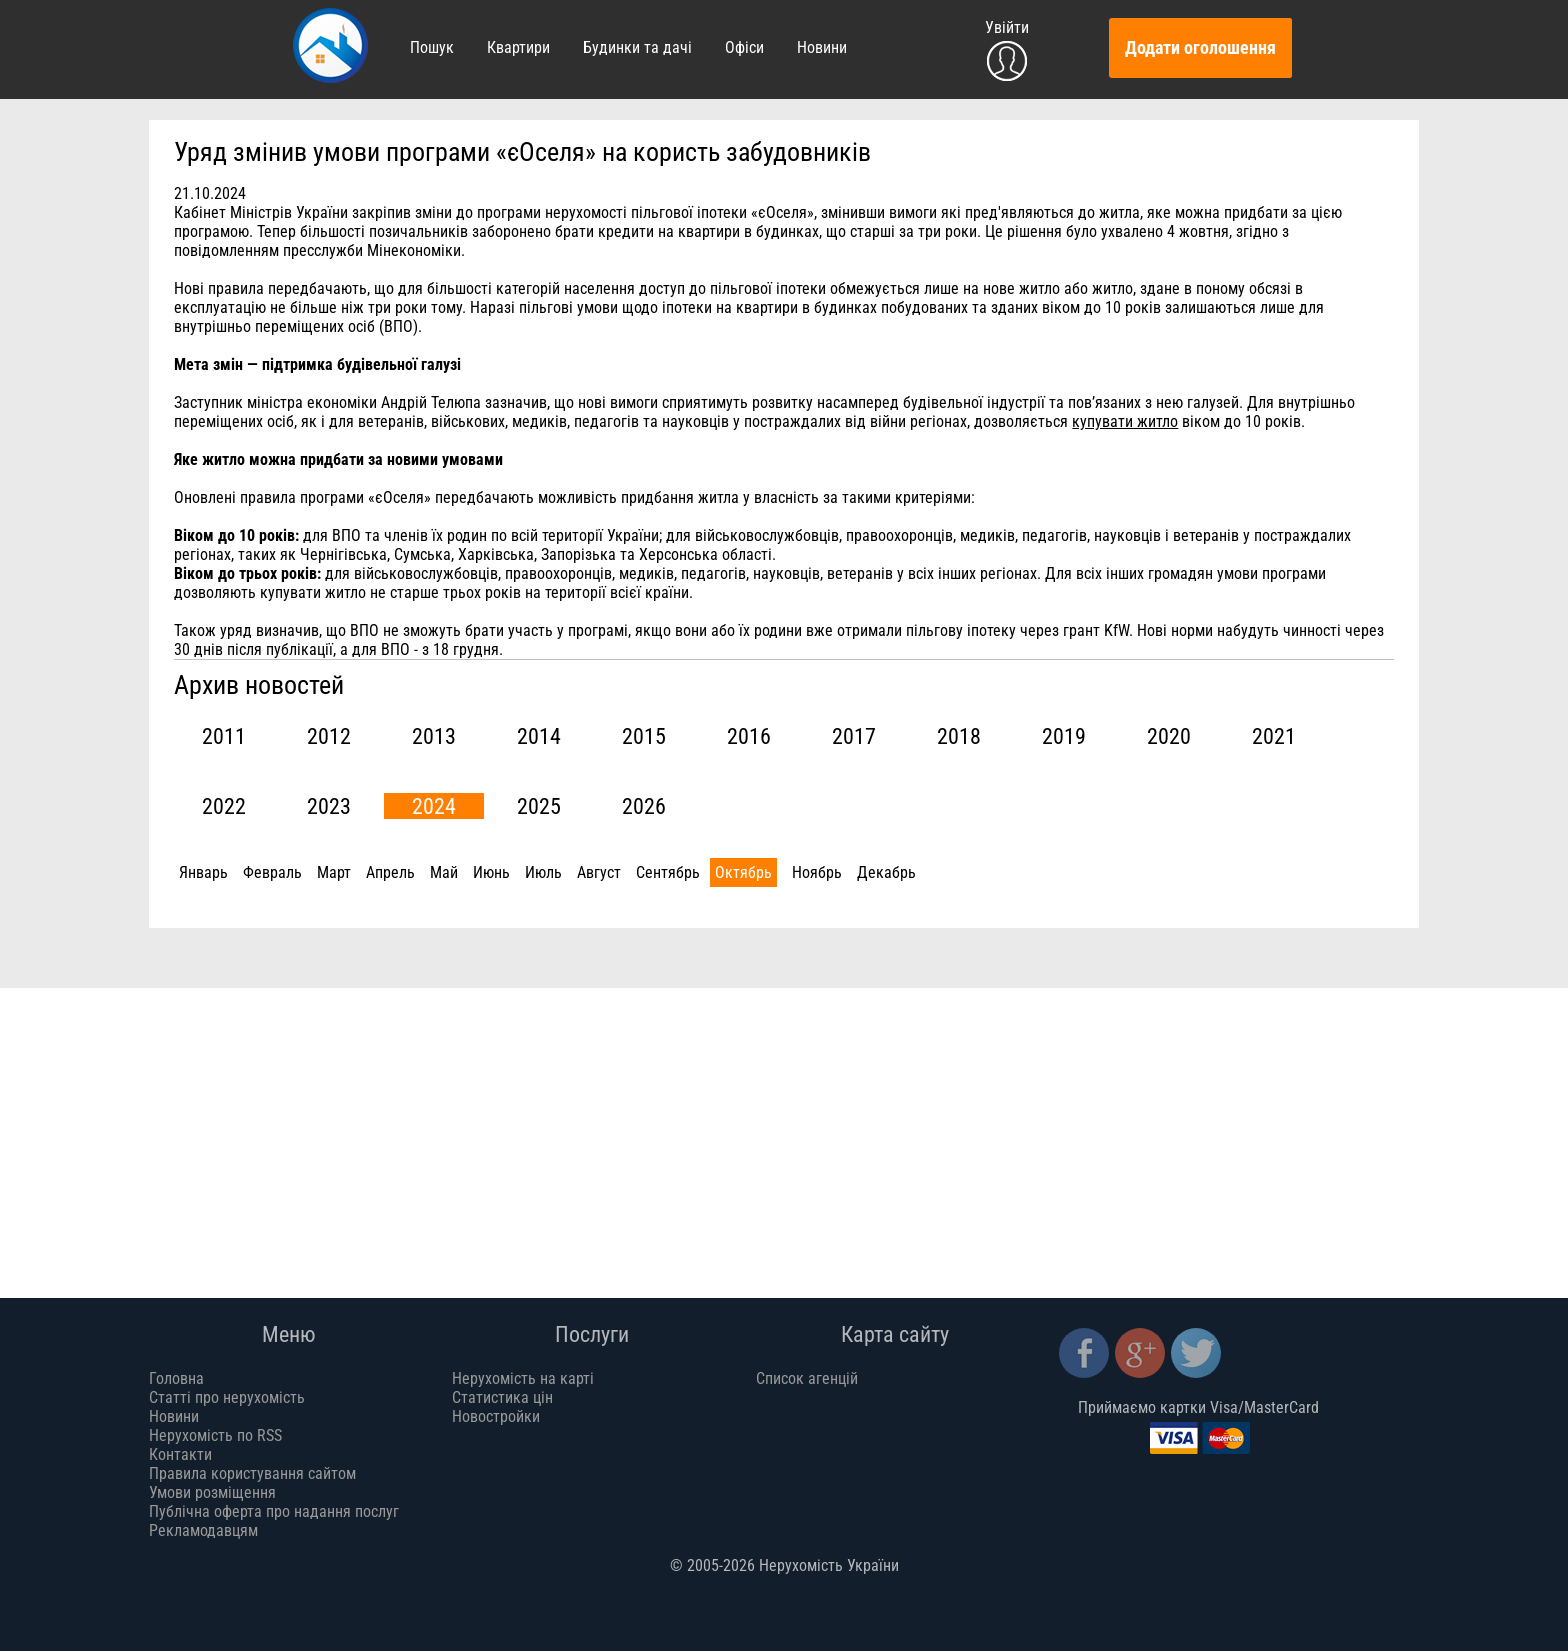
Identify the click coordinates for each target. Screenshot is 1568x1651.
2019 (1064, 736)
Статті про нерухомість (227, 1397)
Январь (203, 872)
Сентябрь (668, 872)
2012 (329, 736)
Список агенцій (807, 1378)
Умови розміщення (212, 1492)
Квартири (518, 47)
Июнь (491, 872)
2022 (224, 806)
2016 (749, 736)
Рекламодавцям (203, 1530)
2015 (644, 736)
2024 (434, 806)
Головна (176, 1378)
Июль (543, 872)
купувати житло (1125, 421)
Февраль (272, 872)
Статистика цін (502, 1397)
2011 (224, 736)
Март (334, 872)
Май (444, 872)
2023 (329, 806)
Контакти (180, 1454)
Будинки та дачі (637, 47)
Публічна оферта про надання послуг (274, 1511)
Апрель (390, 872)
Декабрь (886, 872)
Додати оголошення (1200, 48)
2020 (1169, 736)
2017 (854, 736)
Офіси (744, 47)
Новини (822, 47)
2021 (1274, 736)
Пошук (432, 47)
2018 (959, 736)
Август (599, 872)
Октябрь (743, 872)
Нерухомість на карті (523, 1378)
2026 (644, 806)
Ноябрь (817, 872)
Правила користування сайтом (252, 1473)
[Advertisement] (749, 1128)
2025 (539, 806)
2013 (434, 736)
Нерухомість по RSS (215, 1435)
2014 (539, 736)
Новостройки (496, 1416)
